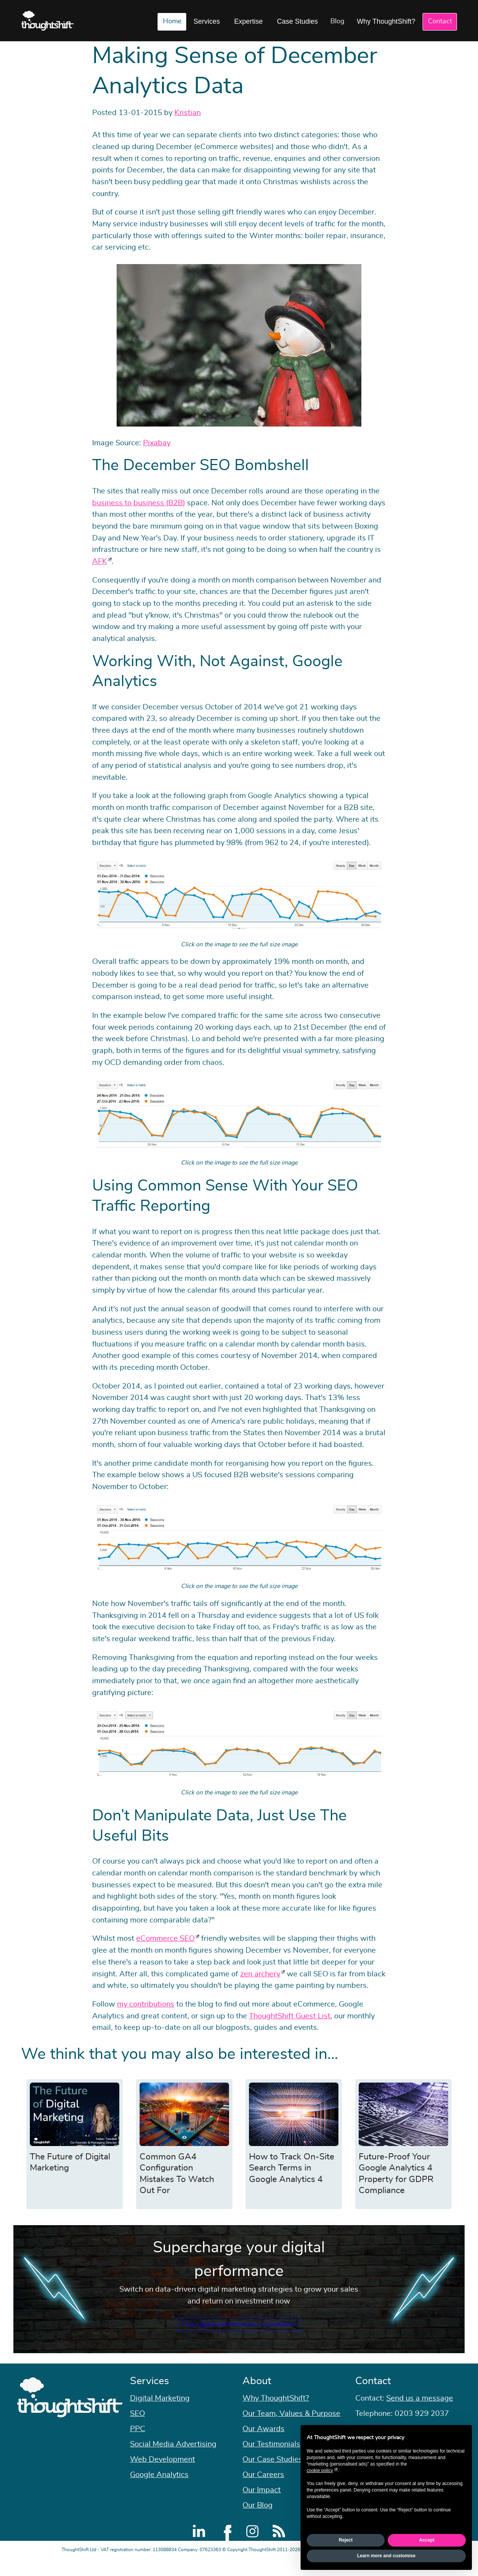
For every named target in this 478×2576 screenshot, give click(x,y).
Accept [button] (426, 2540)
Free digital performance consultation (239, 2332)
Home (172, 21)
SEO (137, 2429)
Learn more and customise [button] (386, 2555)
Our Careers (263, 2490)
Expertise (248, 21)
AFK (99, 561)
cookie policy (320, 2470)
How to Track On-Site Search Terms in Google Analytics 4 (291, 2168)
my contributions (145, 2004)
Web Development (162, 2475)
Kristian (187, 113)
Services (206, 21)
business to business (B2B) (138, 503)
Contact (440, 21)
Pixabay (157, 443)
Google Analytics (159, 2490)
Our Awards (263, 2444)
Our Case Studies (272, 2475)
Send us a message (419, 2414)
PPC (137, 2444)
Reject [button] (346, 2540)
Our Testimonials (271, 2460)
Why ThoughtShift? (386, 21)
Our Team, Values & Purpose (291, 2429)
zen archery (260, 1974)
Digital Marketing (160, 2414)
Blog (337, 21)
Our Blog (257, 2521)
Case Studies (297, 21)
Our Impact (261, 2505)
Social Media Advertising (173, 2460)
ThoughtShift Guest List (289, 2016)
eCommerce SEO (165, 1938)
